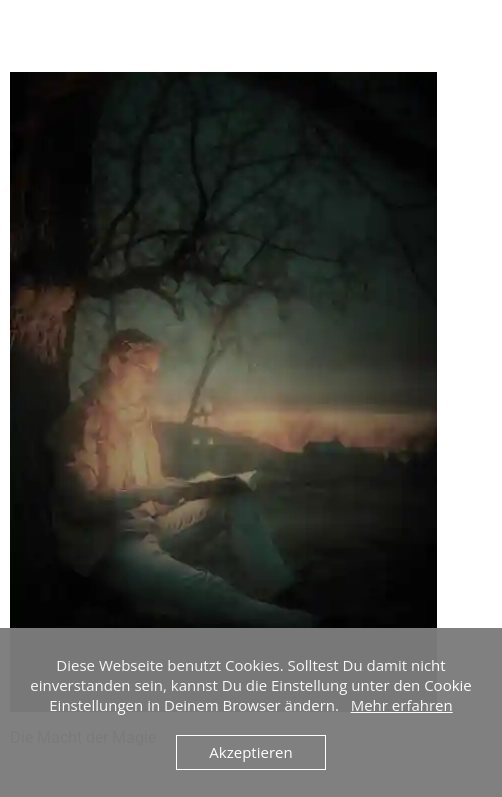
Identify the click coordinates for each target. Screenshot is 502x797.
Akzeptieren (250, 752)
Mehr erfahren (402, 705)
